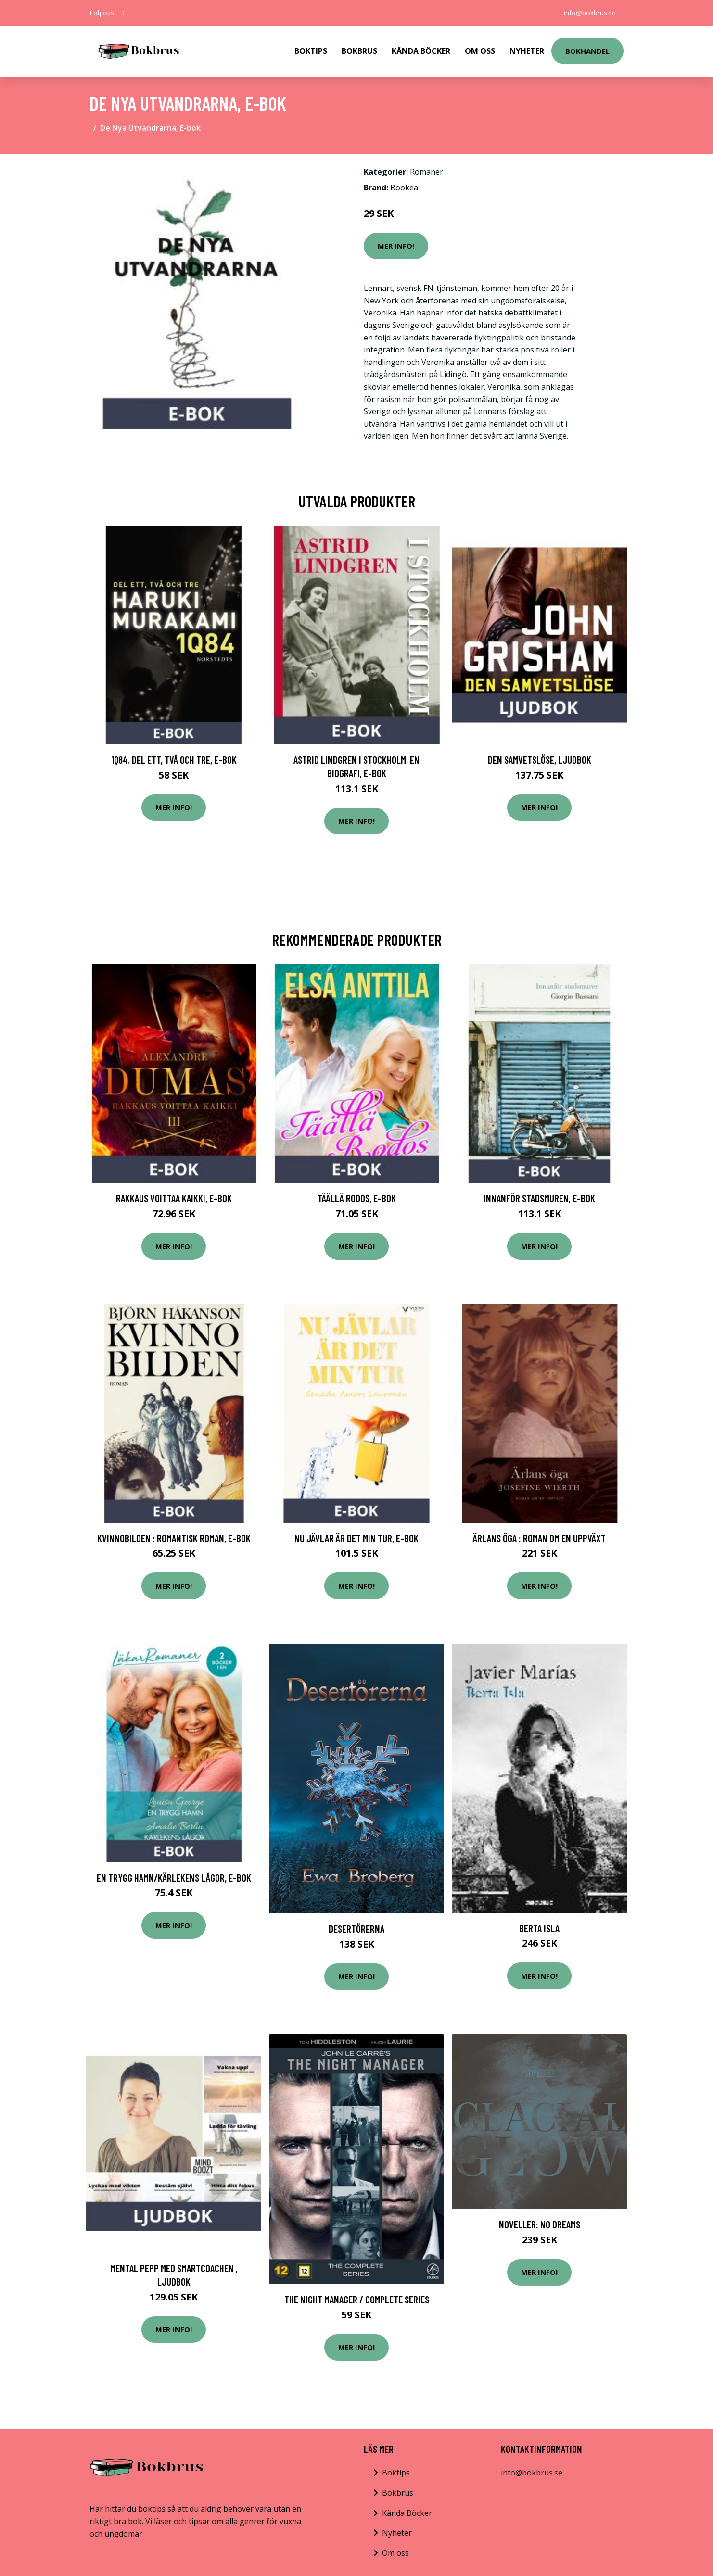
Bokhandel (587, 51)
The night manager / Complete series (356, 2299)
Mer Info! (396, 246)
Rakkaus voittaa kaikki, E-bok (174, 1198)
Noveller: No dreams (539, 2224)
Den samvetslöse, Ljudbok (539, 760)
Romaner (426, 171)
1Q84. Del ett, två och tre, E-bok (174, 760)
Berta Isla (539, 1928)
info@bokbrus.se (590, 12)
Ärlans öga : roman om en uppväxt (539, 1538)
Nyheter (526, 51)
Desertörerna (356, 1929)
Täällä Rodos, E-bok (357, 1198)
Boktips (310, 51)
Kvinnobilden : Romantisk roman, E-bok (174, 1538)
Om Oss (480, 51)
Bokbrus (359, 51)
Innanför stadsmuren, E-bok (539, 1198)
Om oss (395, 2553)
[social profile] (124, 13)
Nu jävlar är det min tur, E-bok (356, 1538)
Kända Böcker (421, 51)
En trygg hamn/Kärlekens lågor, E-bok (174, 1878)
